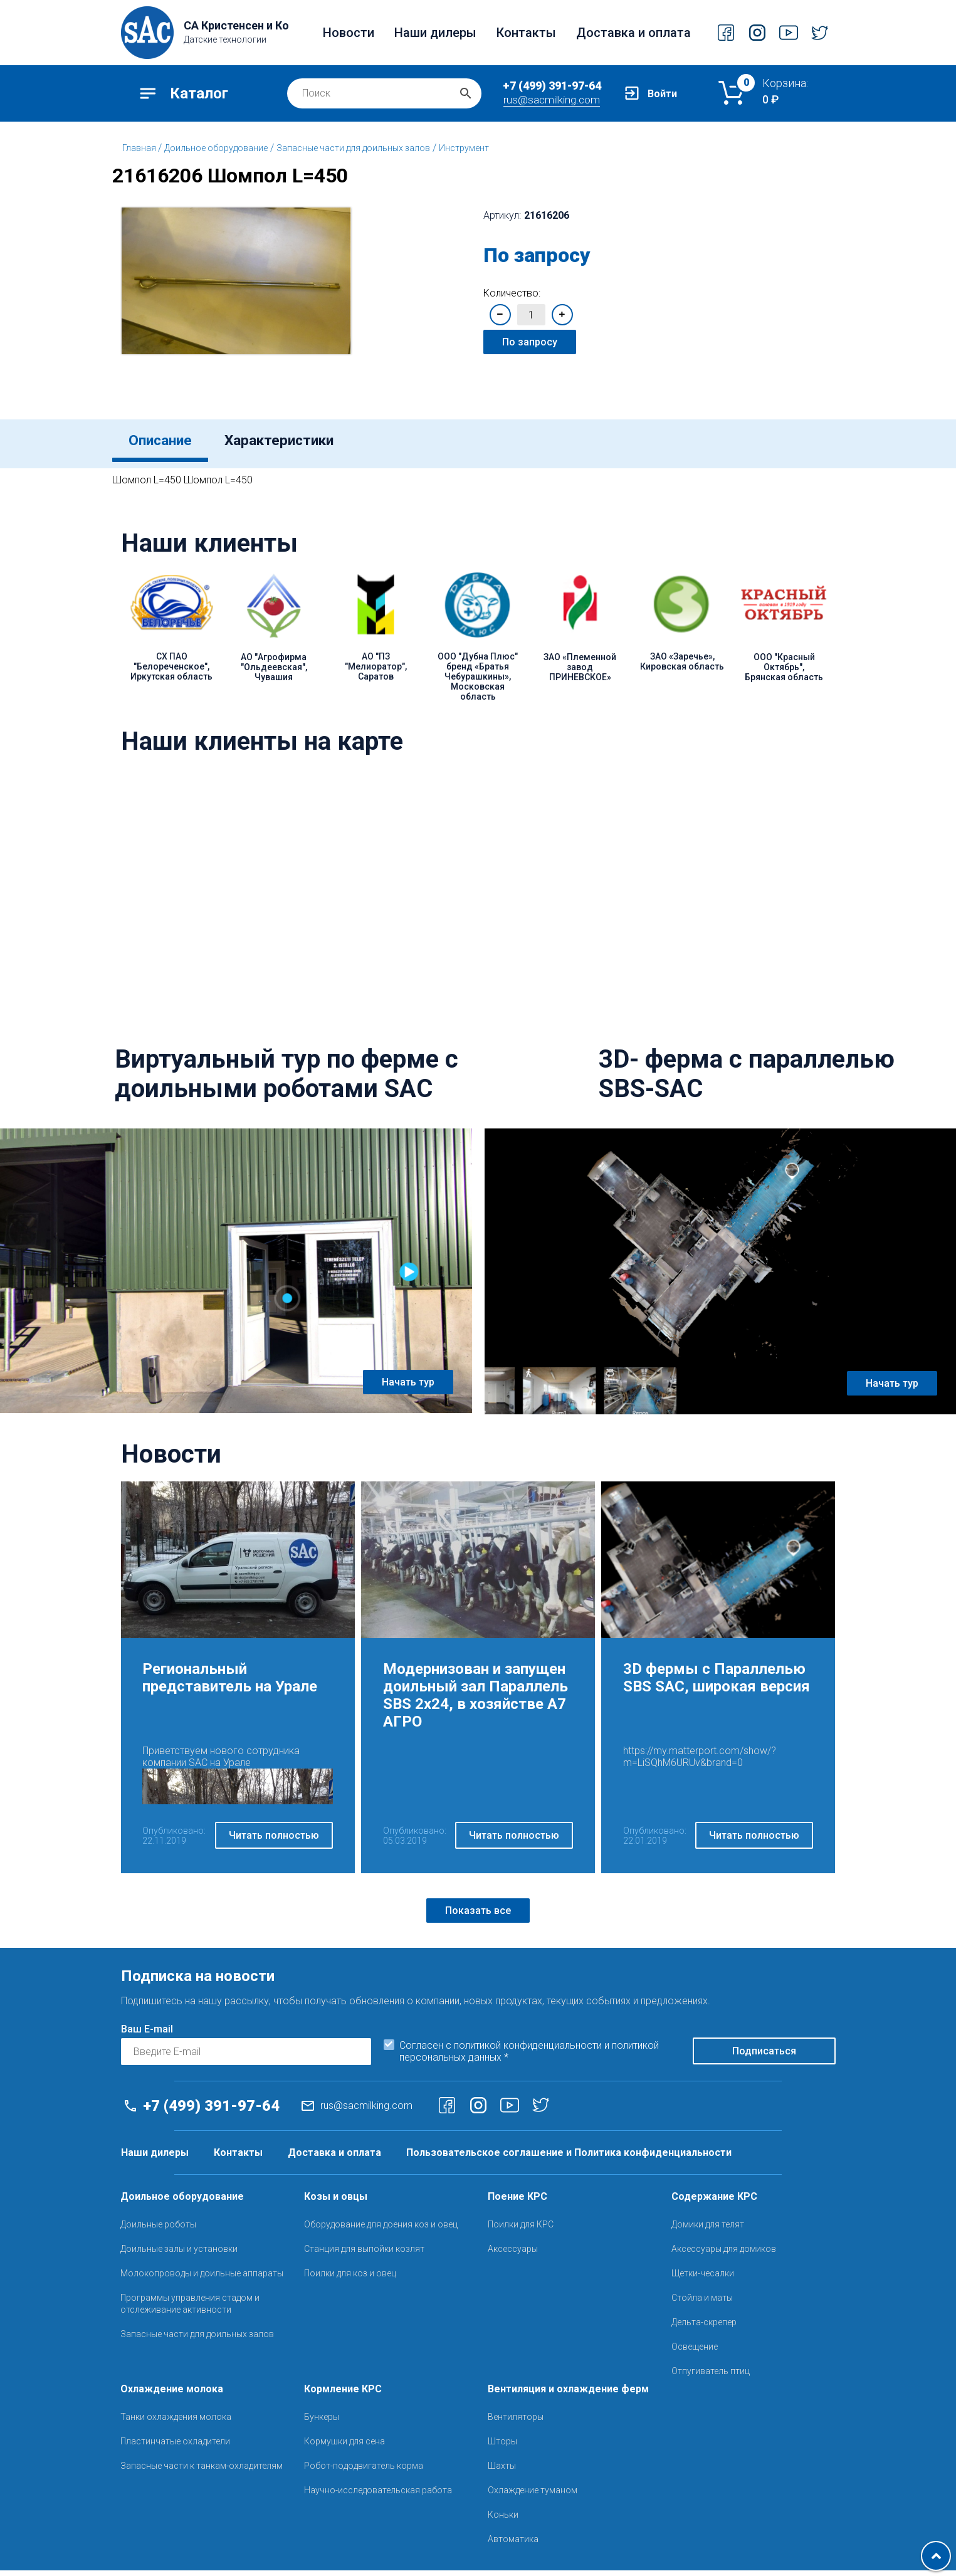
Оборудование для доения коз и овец (381, 2230)
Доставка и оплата (633, 32)
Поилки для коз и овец (350, 2279)
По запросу (529, 342)
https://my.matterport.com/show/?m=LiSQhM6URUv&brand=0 (699, 1762)
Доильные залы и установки (179, 2254)
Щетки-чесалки (702, 2279)
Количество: (511, 293)
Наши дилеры (435, 32)
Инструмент (464, 148)
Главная (140, 148)
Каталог (199, 93)
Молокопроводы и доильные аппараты (201, 2279)
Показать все (478, 1916)
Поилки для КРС (521, 2230)
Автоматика (513, 2545)
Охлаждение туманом (532, 2496)
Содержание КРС (714, 2202)
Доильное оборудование (216, 148)
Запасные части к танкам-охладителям (201, 2471)
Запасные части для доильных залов (353, 148)
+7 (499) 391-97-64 (552, 85)
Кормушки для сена (344, 2447)
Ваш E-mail (147, 2035)
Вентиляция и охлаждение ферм (568, 2394)
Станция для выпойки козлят (364, 2254)
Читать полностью (274, 1842)
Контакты (526, 32)
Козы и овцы (335, 2202)
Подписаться (764, 2057)
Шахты (502, 2471)
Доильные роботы (158, 2230)
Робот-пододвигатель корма (363, 2471)
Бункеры (321, 2422)
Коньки (503, 2520)
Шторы (502, 2447)
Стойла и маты (702, 2303)
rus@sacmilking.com (551, 99)
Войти (662, 94)
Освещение (694, 2352)
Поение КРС (517, 2202)
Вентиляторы (516, 2422)
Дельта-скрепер (704, 2328)
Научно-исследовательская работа (378, 2496)
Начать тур (408, 1388)
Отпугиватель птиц (710, 2377)
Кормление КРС (343, 2394)
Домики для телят (707, 2230)
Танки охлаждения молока (175, 2422)
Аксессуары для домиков (723, 2254)
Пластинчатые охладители (175, 2447)
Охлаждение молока (171, 2394)
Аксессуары (513, 2254)
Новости (348, 32)
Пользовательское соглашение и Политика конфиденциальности (569, 2158)
